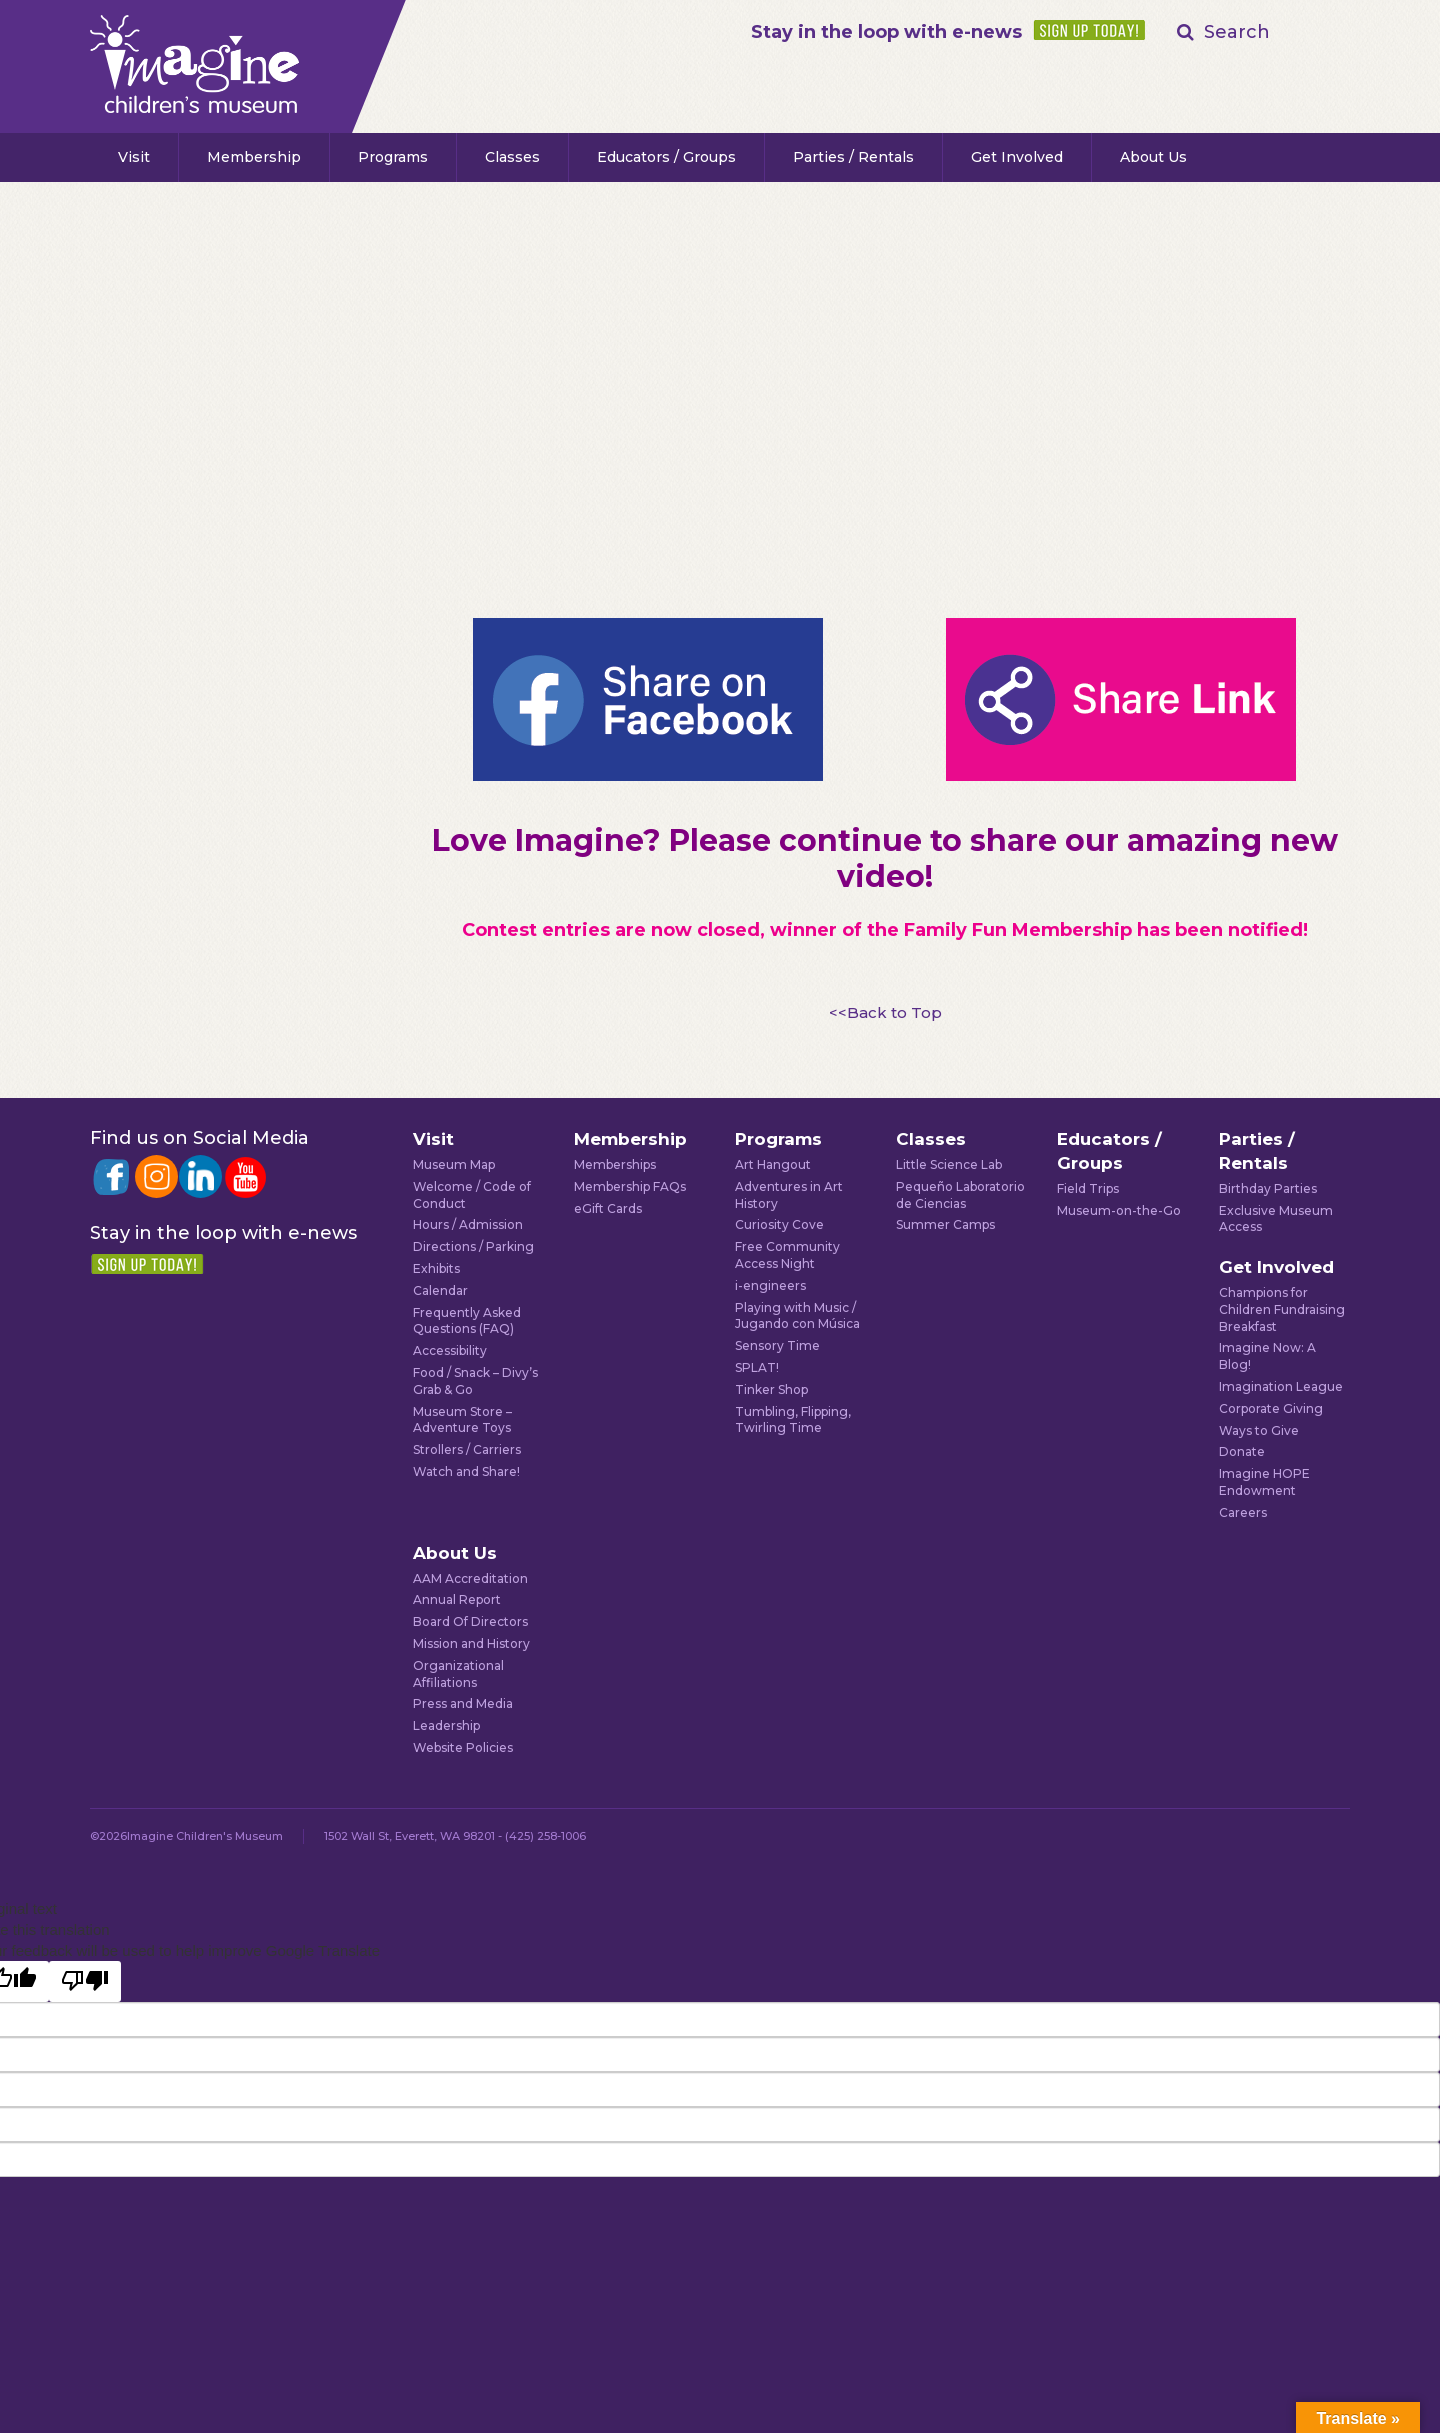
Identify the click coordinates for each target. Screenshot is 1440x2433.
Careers (1243, 1512)
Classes (512, 157)
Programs (393, 157)
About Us (1153, 157)
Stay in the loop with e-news (886, 32)
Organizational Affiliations (458, 1674)
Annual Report (457, 1599)
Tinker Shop (771, 1389)
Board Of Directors (470, 1621)
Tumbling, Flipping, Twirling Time (793, 1420)
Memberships (615, 1164)
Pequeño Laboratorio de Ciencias (960, 1195)
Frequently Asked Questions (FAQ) (467, 1321)
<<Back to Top (885, 1012)
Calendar (440, 1290)
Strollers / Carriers (467, 1449)
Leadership (446, 1725)
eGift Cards (608, 1208)
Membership (254, 157)
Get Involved (1017, 157)
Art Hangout (773, 1164)
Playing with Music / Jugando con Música (797, 1316)
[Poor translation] (85, 1981)
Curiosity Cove (779, 1224)
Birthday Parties (1268, 1188)
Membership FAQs (630, 1186)
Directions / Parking (473, 1246)
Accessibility (450, 1350)
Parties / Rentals (853, 157)
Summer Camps (945, 1224)
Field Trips (1088, 1188)
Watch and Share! (466, 1471)
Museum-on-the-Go (1119, 1210)
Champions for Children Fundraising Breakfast (1282, 1309)
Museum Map (454, 1164)
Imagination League (1281, 1386)
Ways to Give (1259, 1430)
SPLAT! (757, 1367)
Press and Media (463, 1703)
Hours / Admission (468, 1224)
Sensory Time (777, 1345)
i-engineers (770, 1285)
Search (1237, 32)
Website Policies (463, 1747)
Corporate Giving (1271, 1408)
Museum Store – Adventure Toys (462, 1420)
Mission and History (471, 1643)
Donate (1242, 1451)
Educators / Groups (666, 157)
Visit (134, 157)
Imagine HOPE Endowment (1264, 1482)
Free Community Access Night (787, 1255)
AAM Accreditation (470, 1578)
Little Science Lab (949, 1164)
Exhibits (436, 1268)
